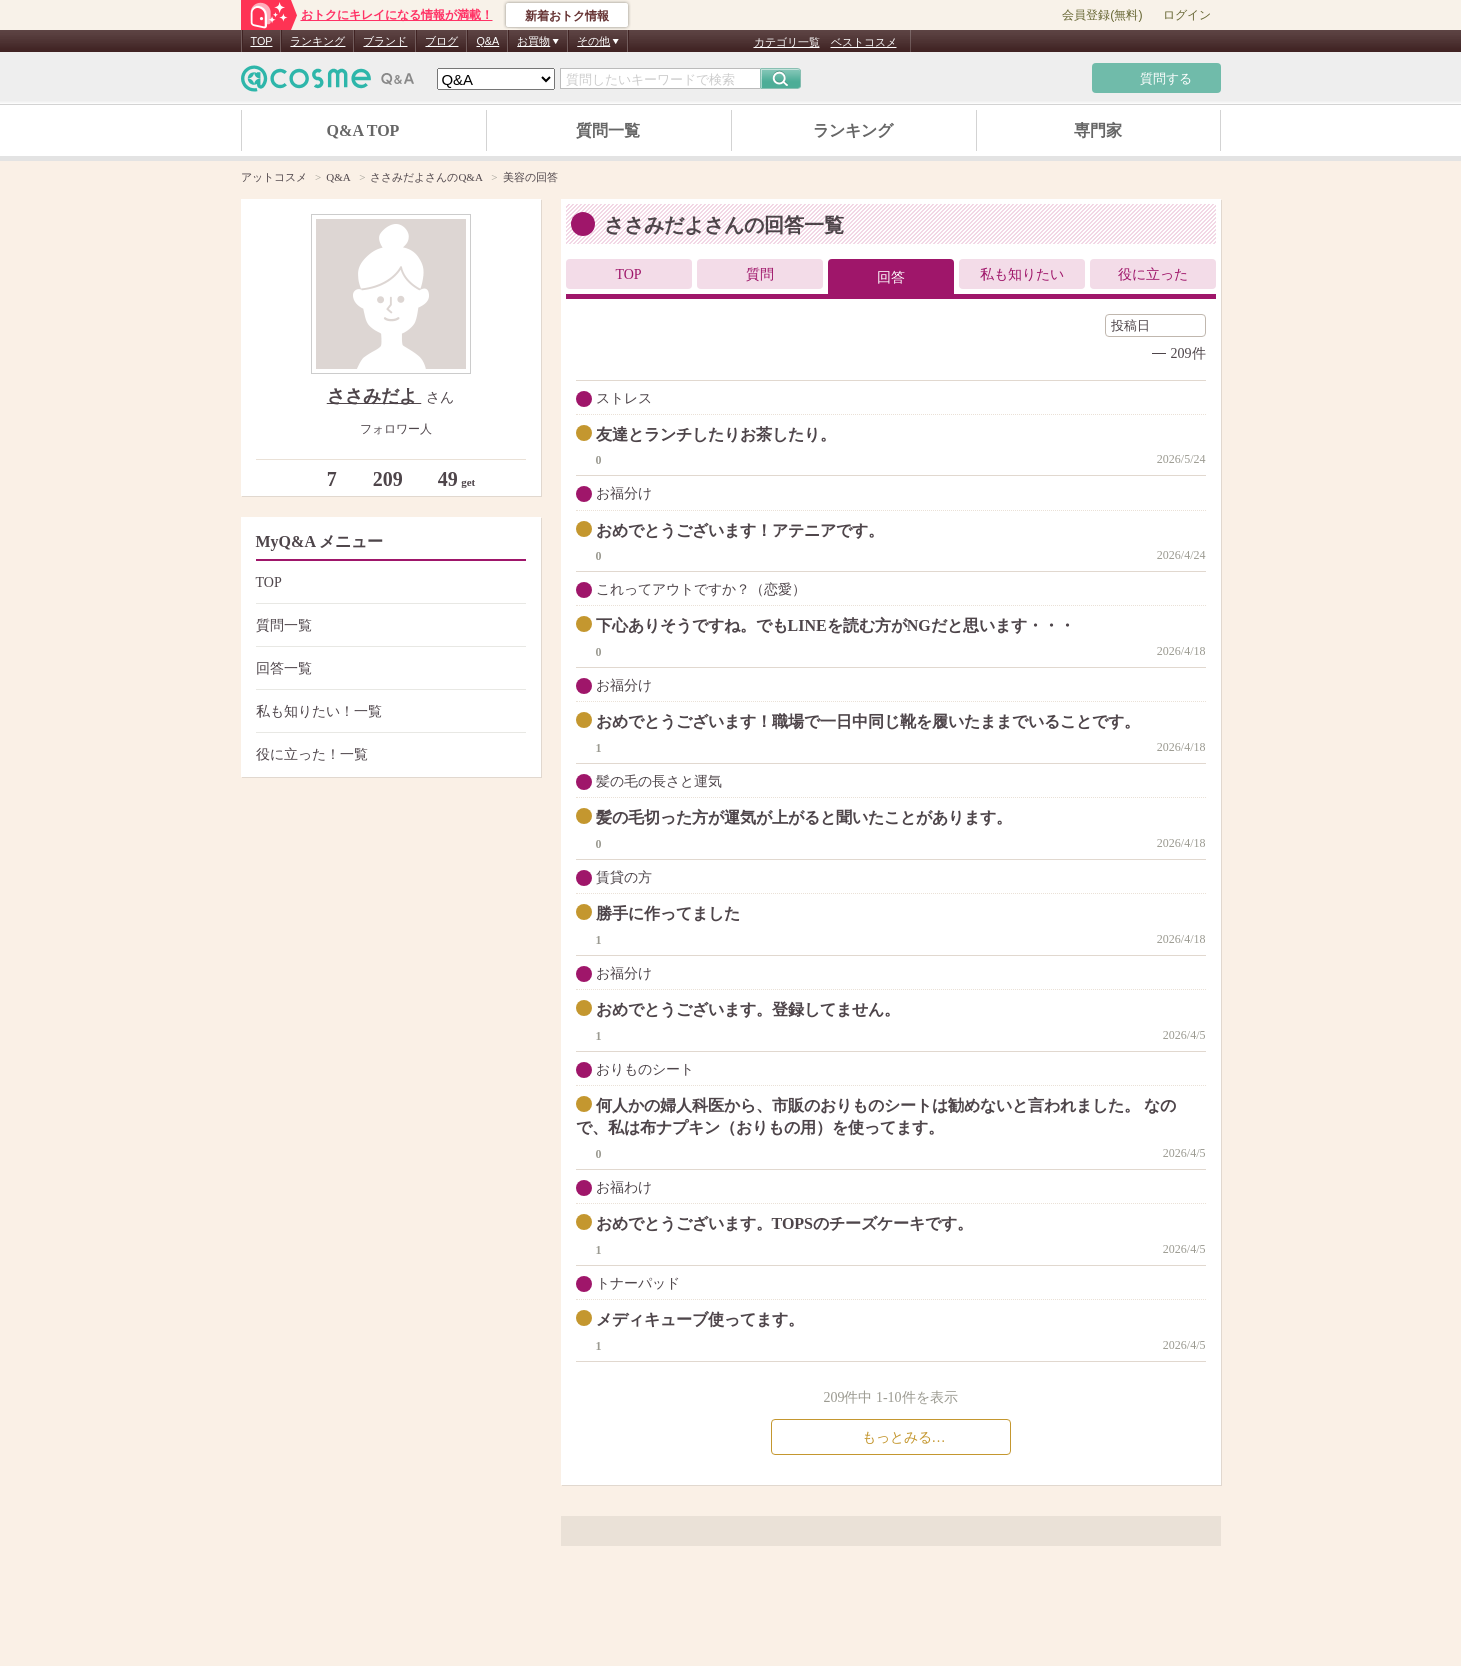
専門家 (1098, 130)
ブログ (441, 41)
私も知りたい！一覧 (388, 711)
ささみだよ (374, 396)
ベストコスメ (864, 42)
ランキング (317, 41)
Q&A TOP (363, 130)
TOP (262, 41)
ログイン (1187, 15)
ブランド (385, 41)
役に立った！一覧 (388, 754)
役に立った (1153, 274)
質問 (760, 274)
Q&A (487, 41)
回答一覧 (388, 668)
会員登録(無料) (1102, 15)
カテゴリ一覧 (787, 42)
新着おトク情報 (567, 16)
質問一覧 (608, 130)
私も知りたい (1022, 274)
